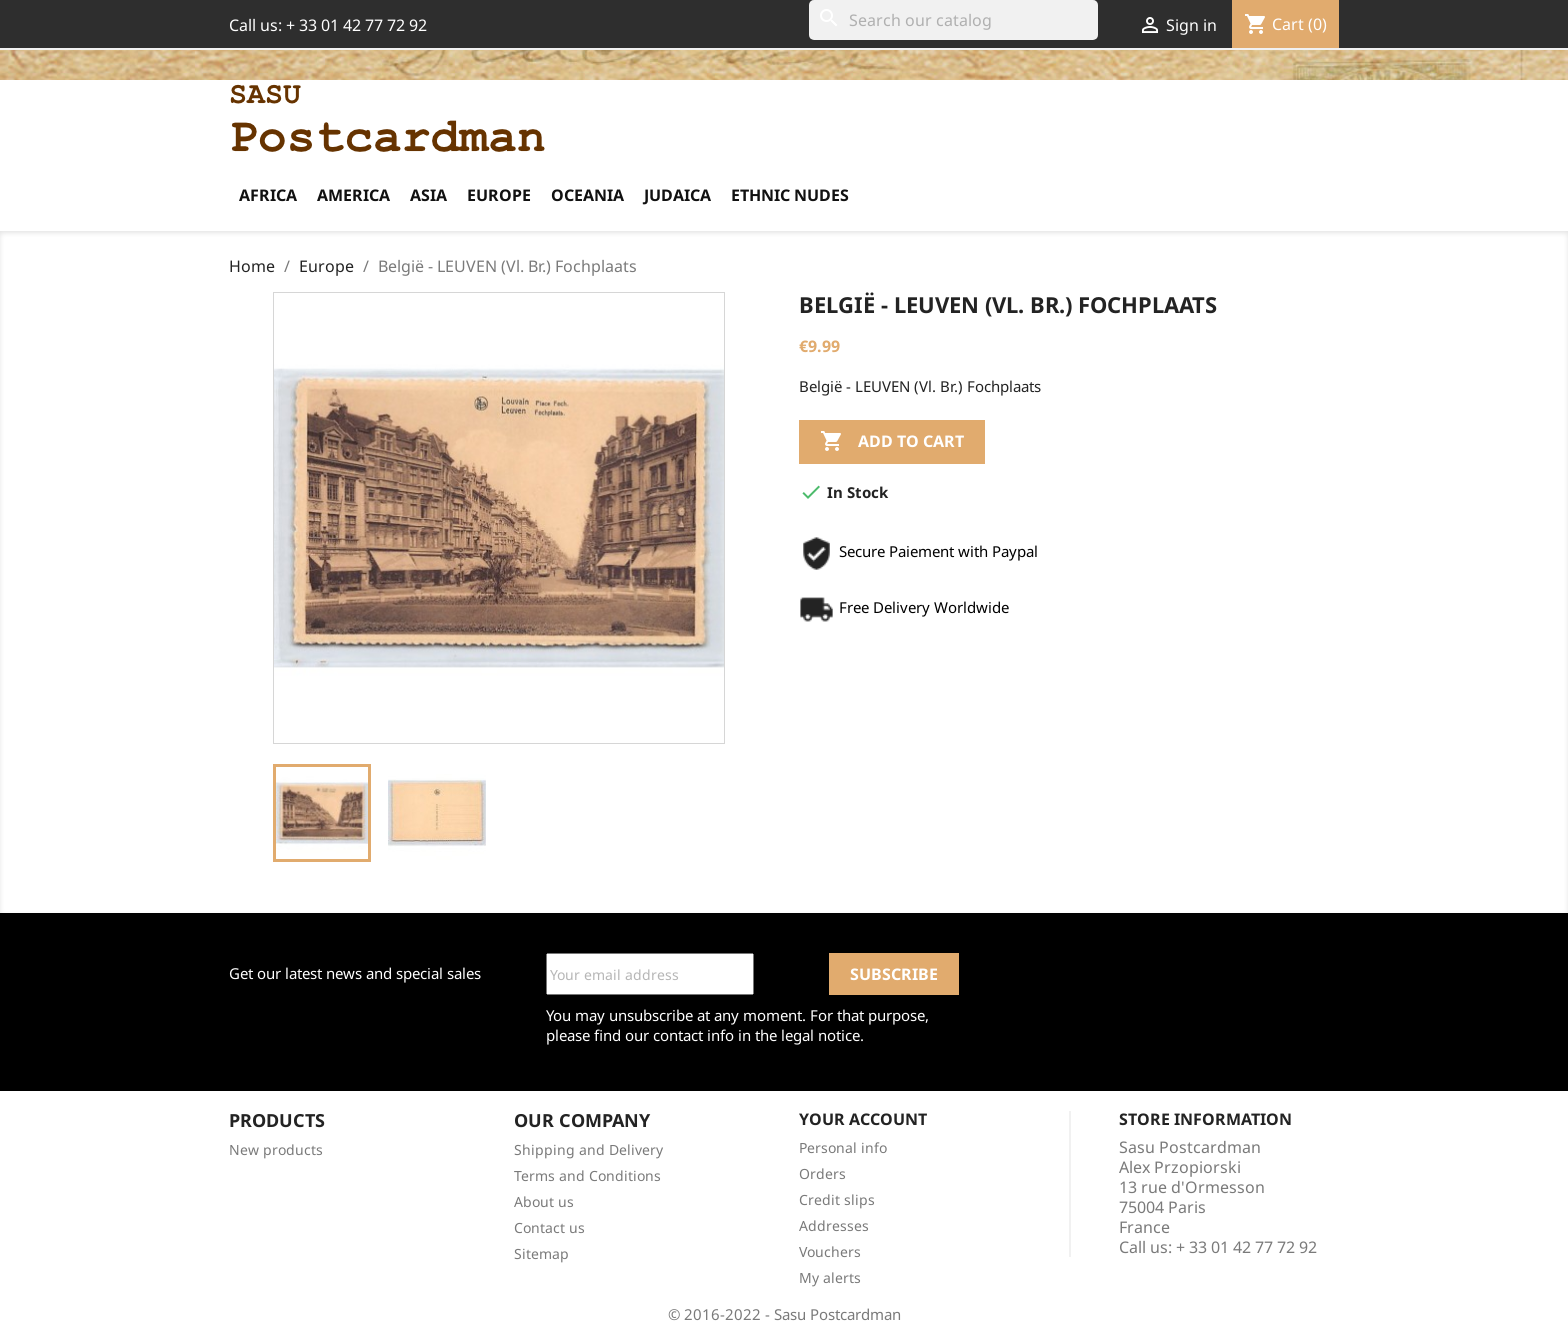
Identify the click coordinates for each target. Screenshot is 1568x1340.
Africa (268, 195)
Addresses (834, 1225)
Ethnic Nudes (790, 195)
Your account (863, 1119)
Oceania (587, 195)
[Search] (953, 20)
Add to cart (892, 442)
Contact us (549, 1227)
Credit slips (837, 1199)
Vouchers (830, 1251)
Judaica (677, 195)
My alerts (830, 1277)
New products (276, 1149)
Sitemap (541, 1253)
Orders (822, 1173)
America (353, 195)
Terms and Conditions (587, 1175)
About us (544, 1201)
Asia (428, 195)
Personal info (843, 1147)
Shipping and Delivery (588, 1149)
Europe (499, 195)
